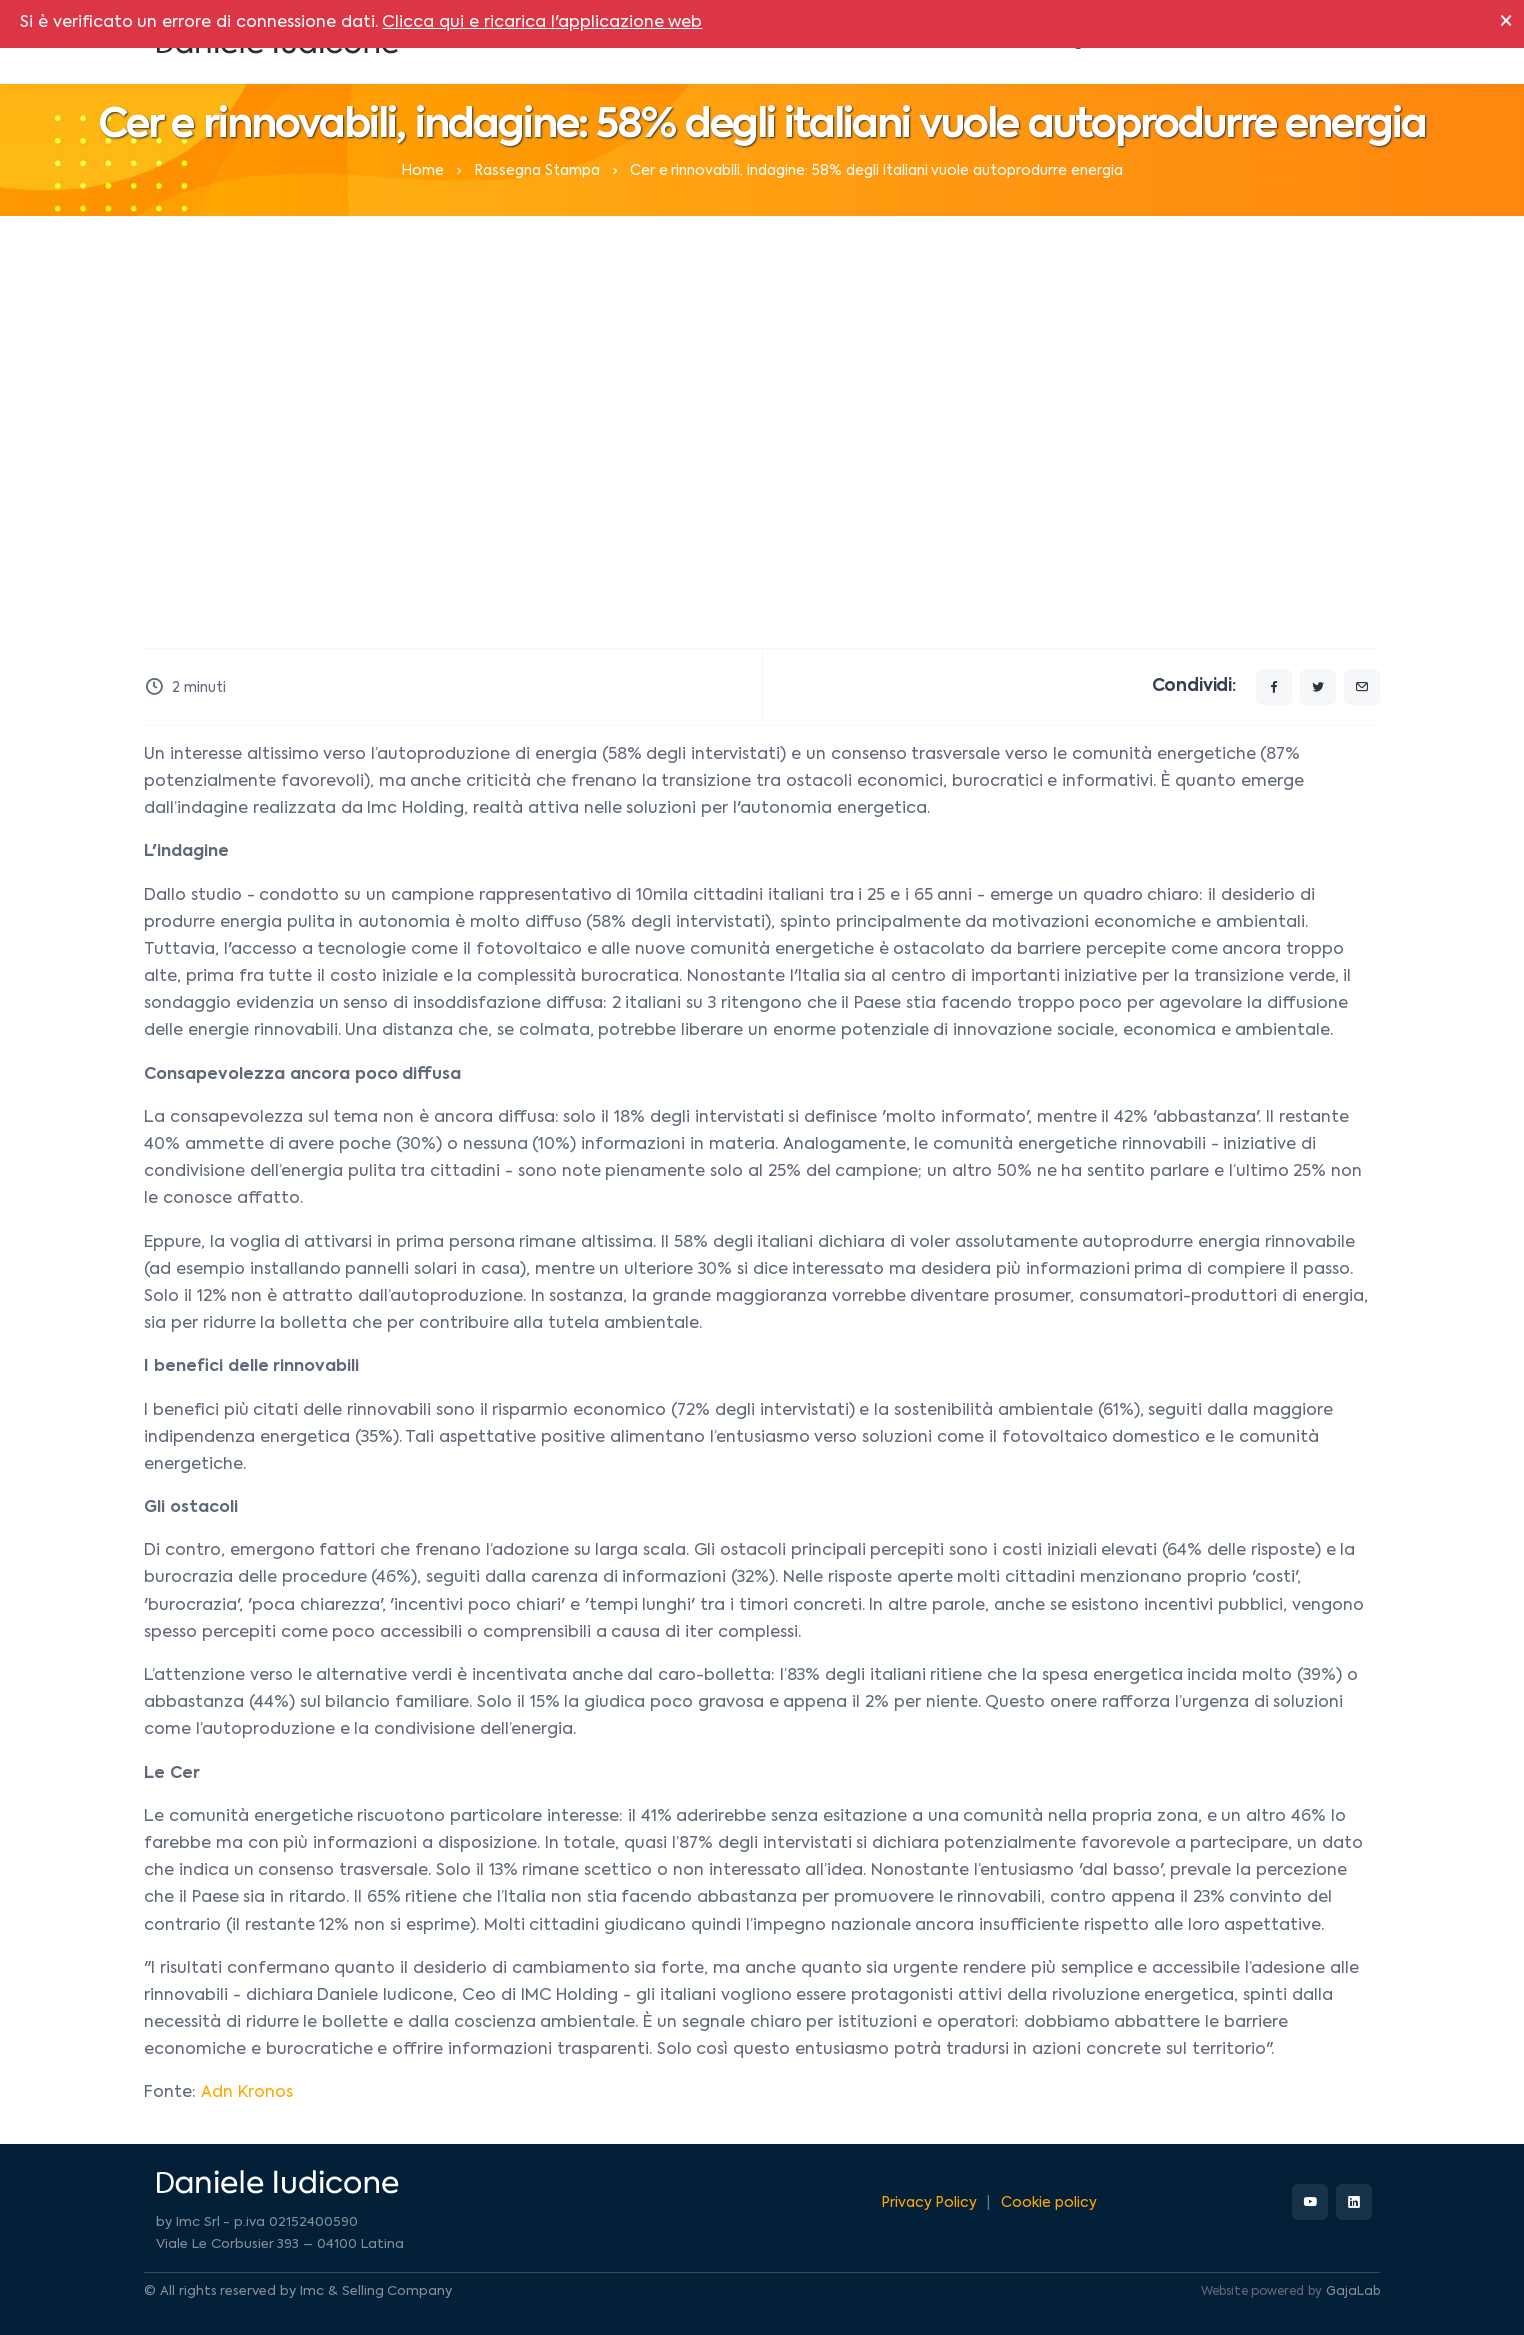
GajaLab (1353, 2292)
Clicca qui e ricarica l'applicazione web (542, 23)
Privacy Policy (929, 2203)
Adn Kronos (247, 2093)
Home (422, 171)
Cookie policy (1049, 2203)
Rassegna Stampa (537, 171)
